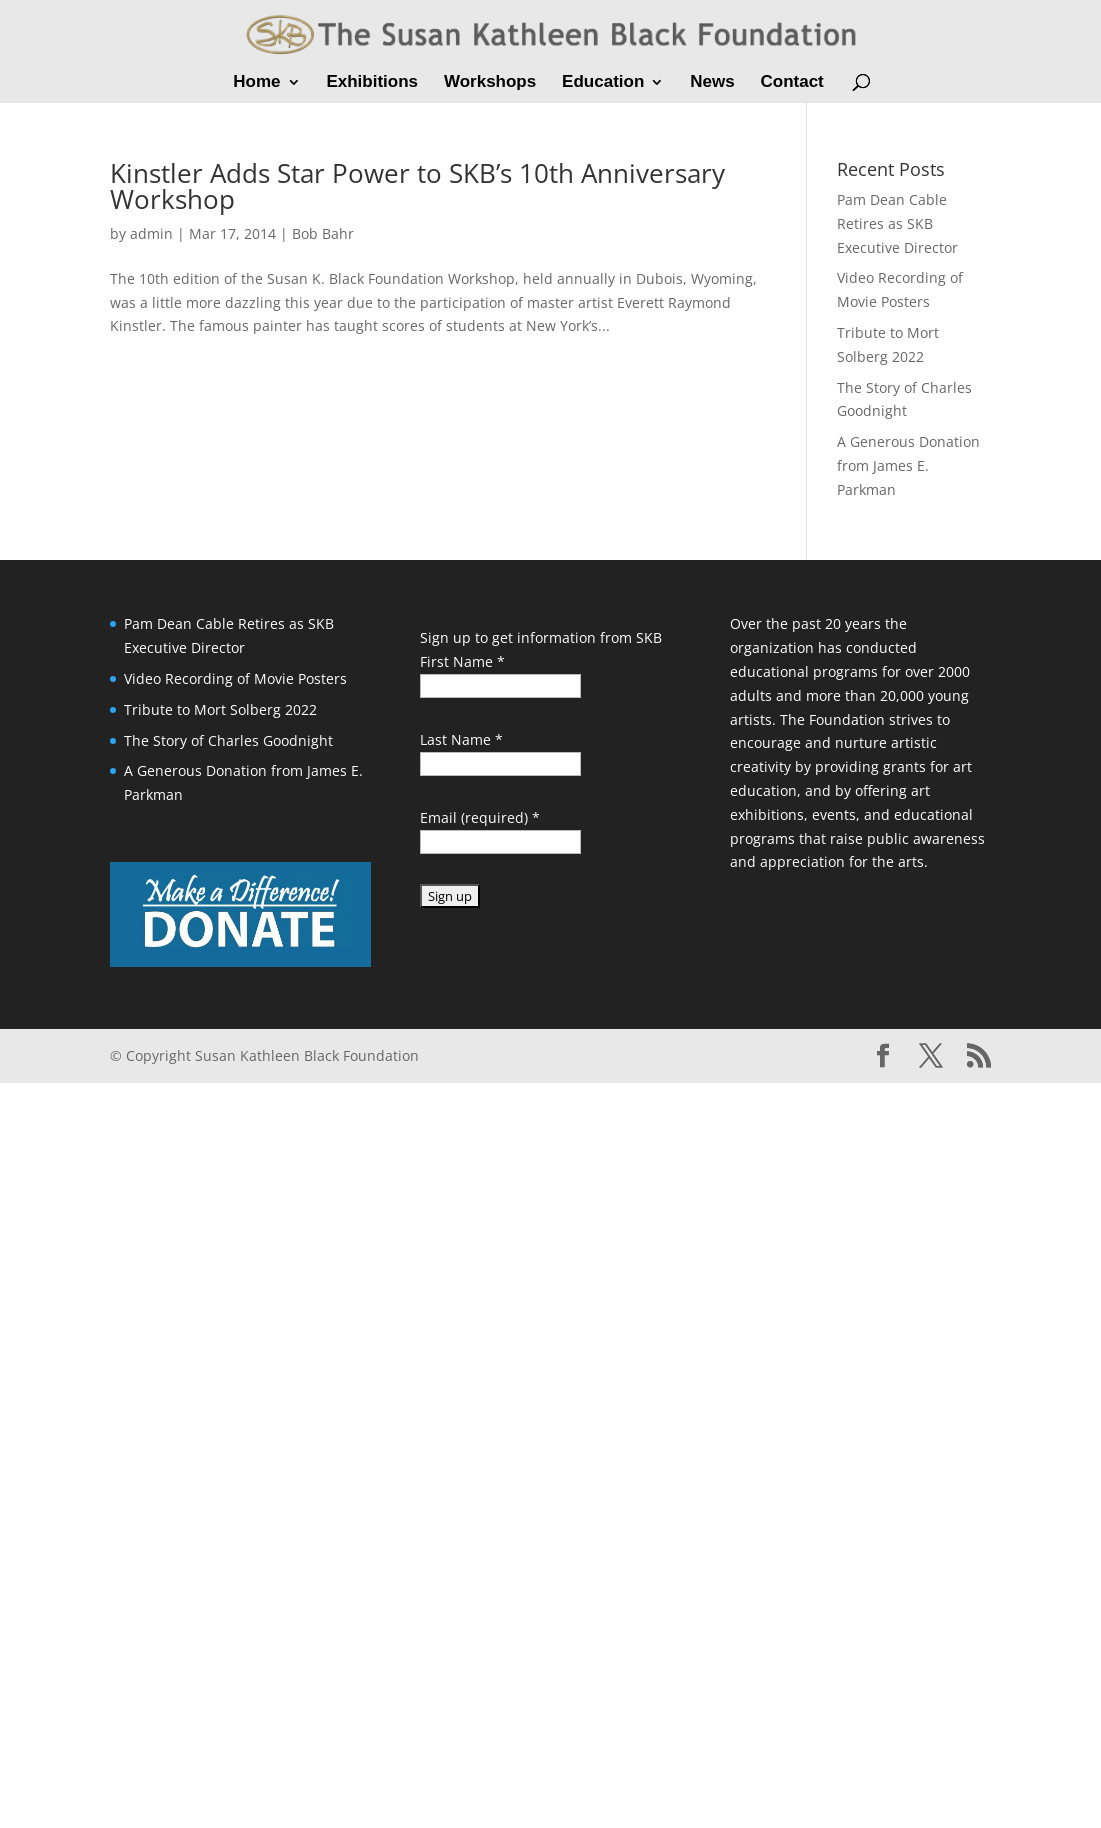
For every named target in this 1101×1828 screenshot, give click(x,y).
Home (256, 83)
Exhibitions (372, 83)
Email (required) (480, 817)
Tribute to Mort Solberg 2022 (220, 709)
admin (151, 233)
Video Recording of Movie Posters (235, 678)
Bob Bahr (323, 233)
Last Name (461, 739)
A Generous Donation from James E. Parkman (908, 465)
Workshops (490, 83)
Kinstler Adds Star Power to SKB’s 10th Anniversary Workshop (417, 186)
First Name (462, 661)
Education (603, 83)
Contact (791, 83)
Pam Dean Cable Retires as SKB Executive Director (897, 223)
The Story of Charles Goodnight (228, 740)
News (712, 83)
